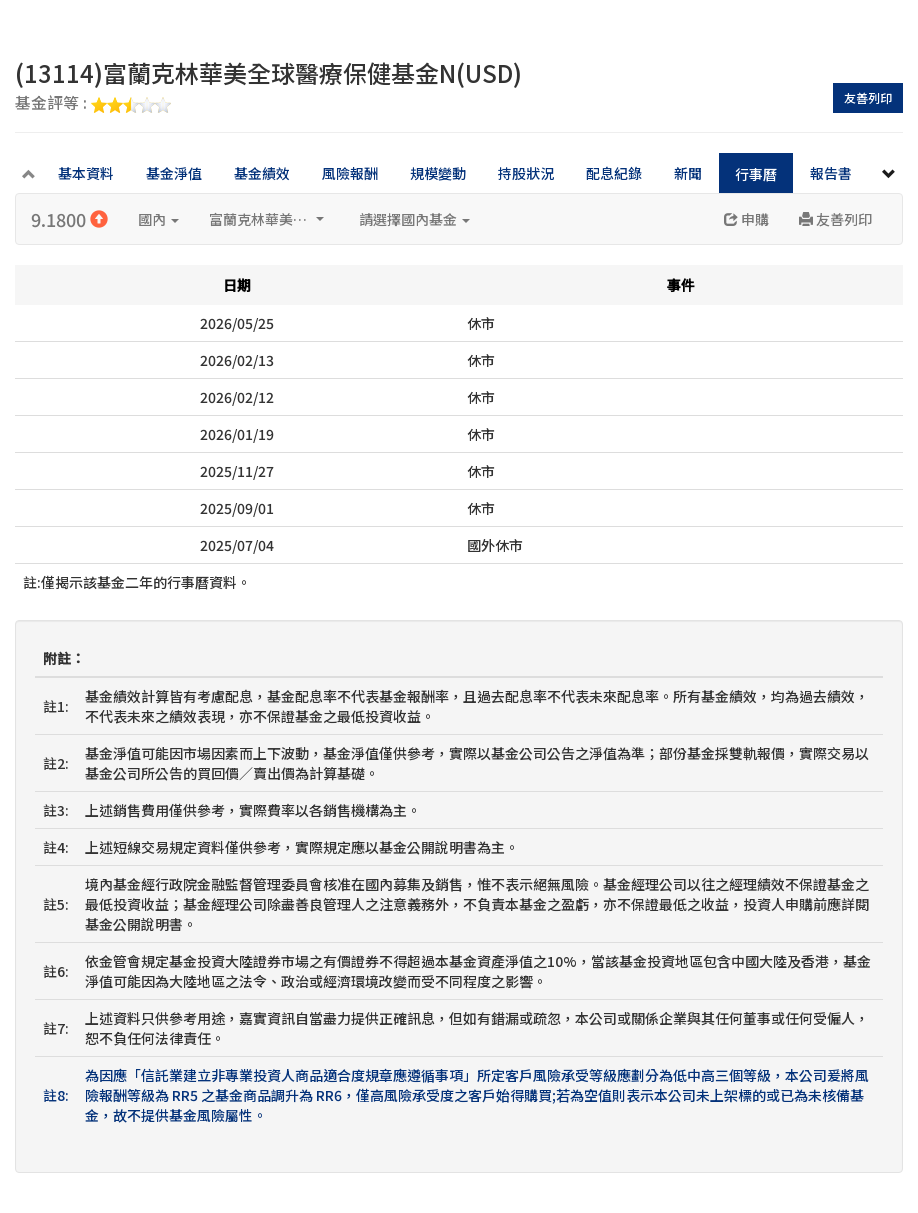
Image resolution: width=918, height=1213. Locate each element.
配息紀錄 (614, 173)
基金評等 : (93, 104)
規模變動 (438, 173)
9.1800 (69, 219)
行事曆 (756, 174)
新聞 (688, 173)
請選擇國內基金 (414, 219)
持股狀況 (526, 173)
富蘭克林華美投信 (266, 219)
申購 (746, 219)
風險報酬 (350, 173)
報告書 (831, 173)
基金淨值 (174, 173)
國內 (158, 219)
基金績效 (262, 173)
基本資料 (86, 173)
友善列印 (868, 97)
